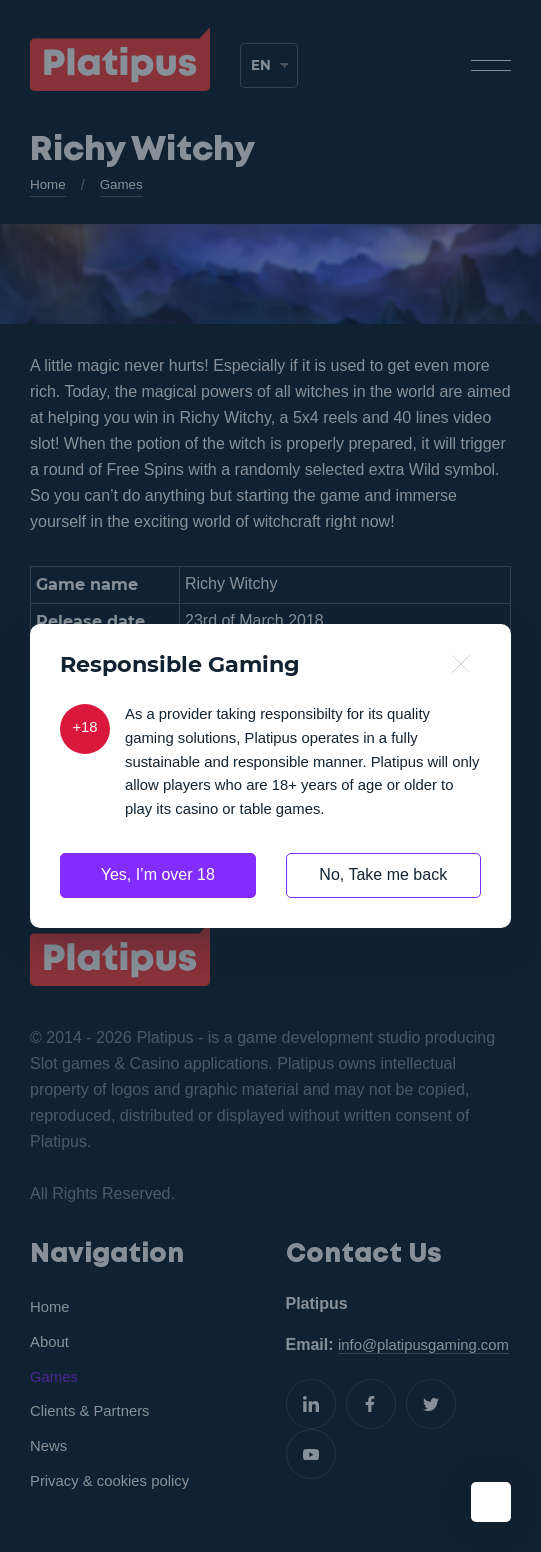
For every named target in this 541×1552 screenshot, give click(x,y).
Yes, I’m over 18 (158, 880)
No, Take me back (383, 880)
